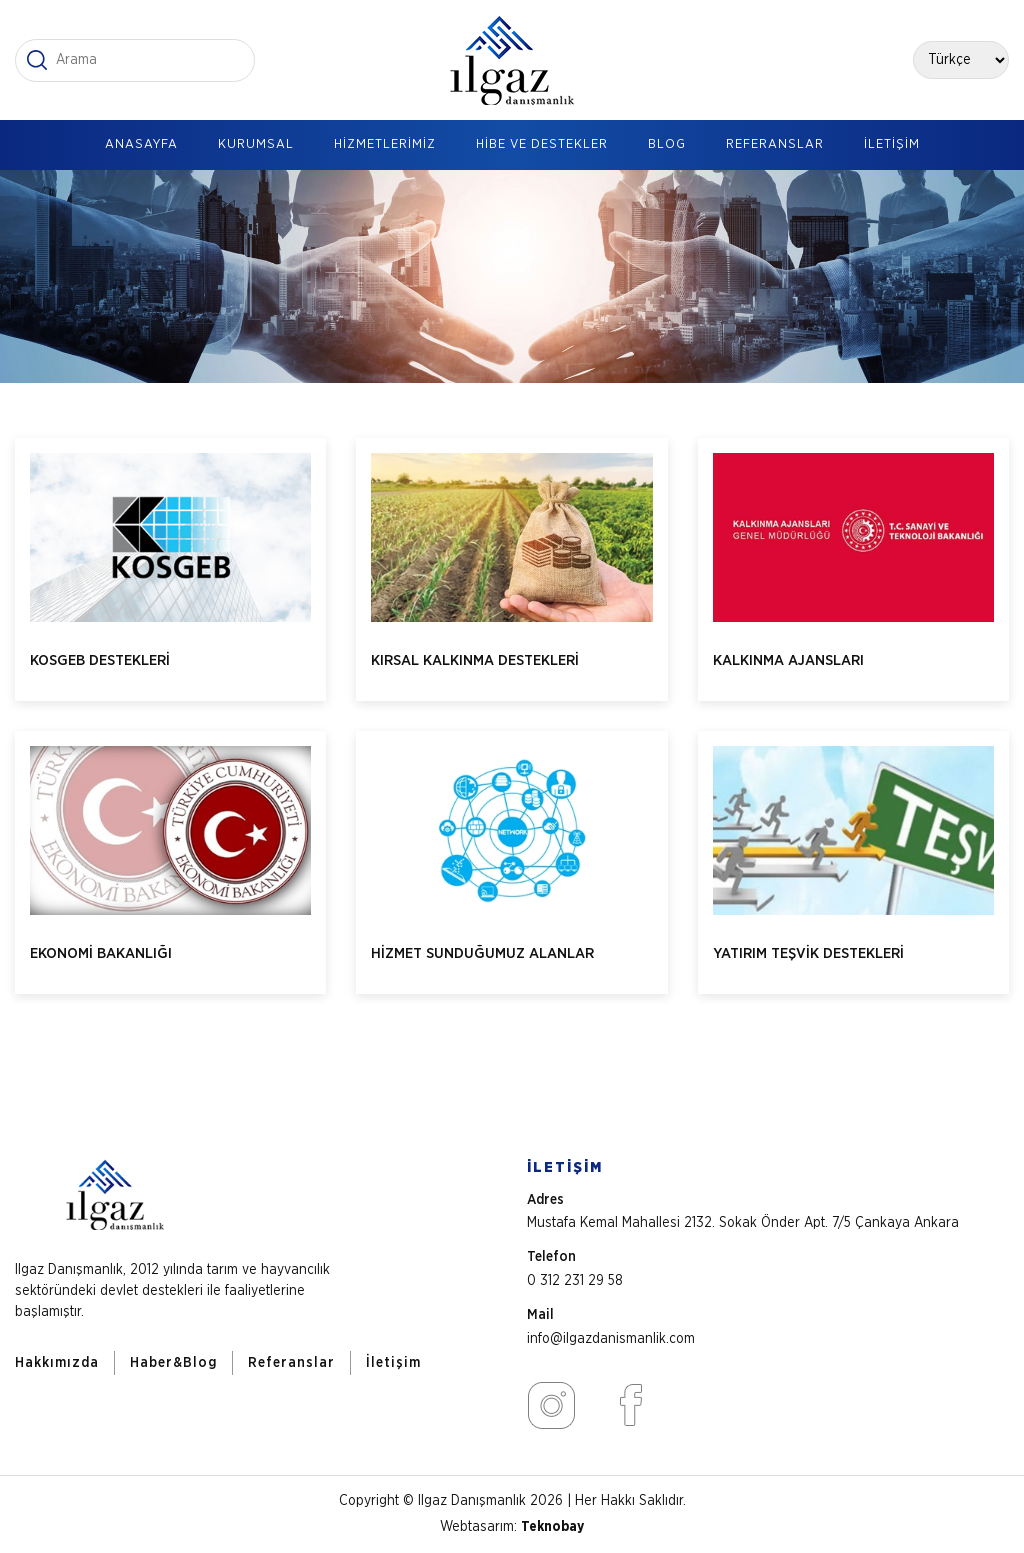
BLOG (667, 144)
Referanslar (291, 1363)
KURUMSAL (256, 144)
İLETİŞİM (892, 144)
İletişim (393, 1363)
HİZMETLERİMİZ (385, 144)
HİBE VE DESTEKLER (542, 144)
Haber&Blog (173, 1363)
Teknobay (552, 1527)
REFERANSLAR (775, 144)
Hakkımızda (57, 1363)
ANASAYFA (141, 144)
